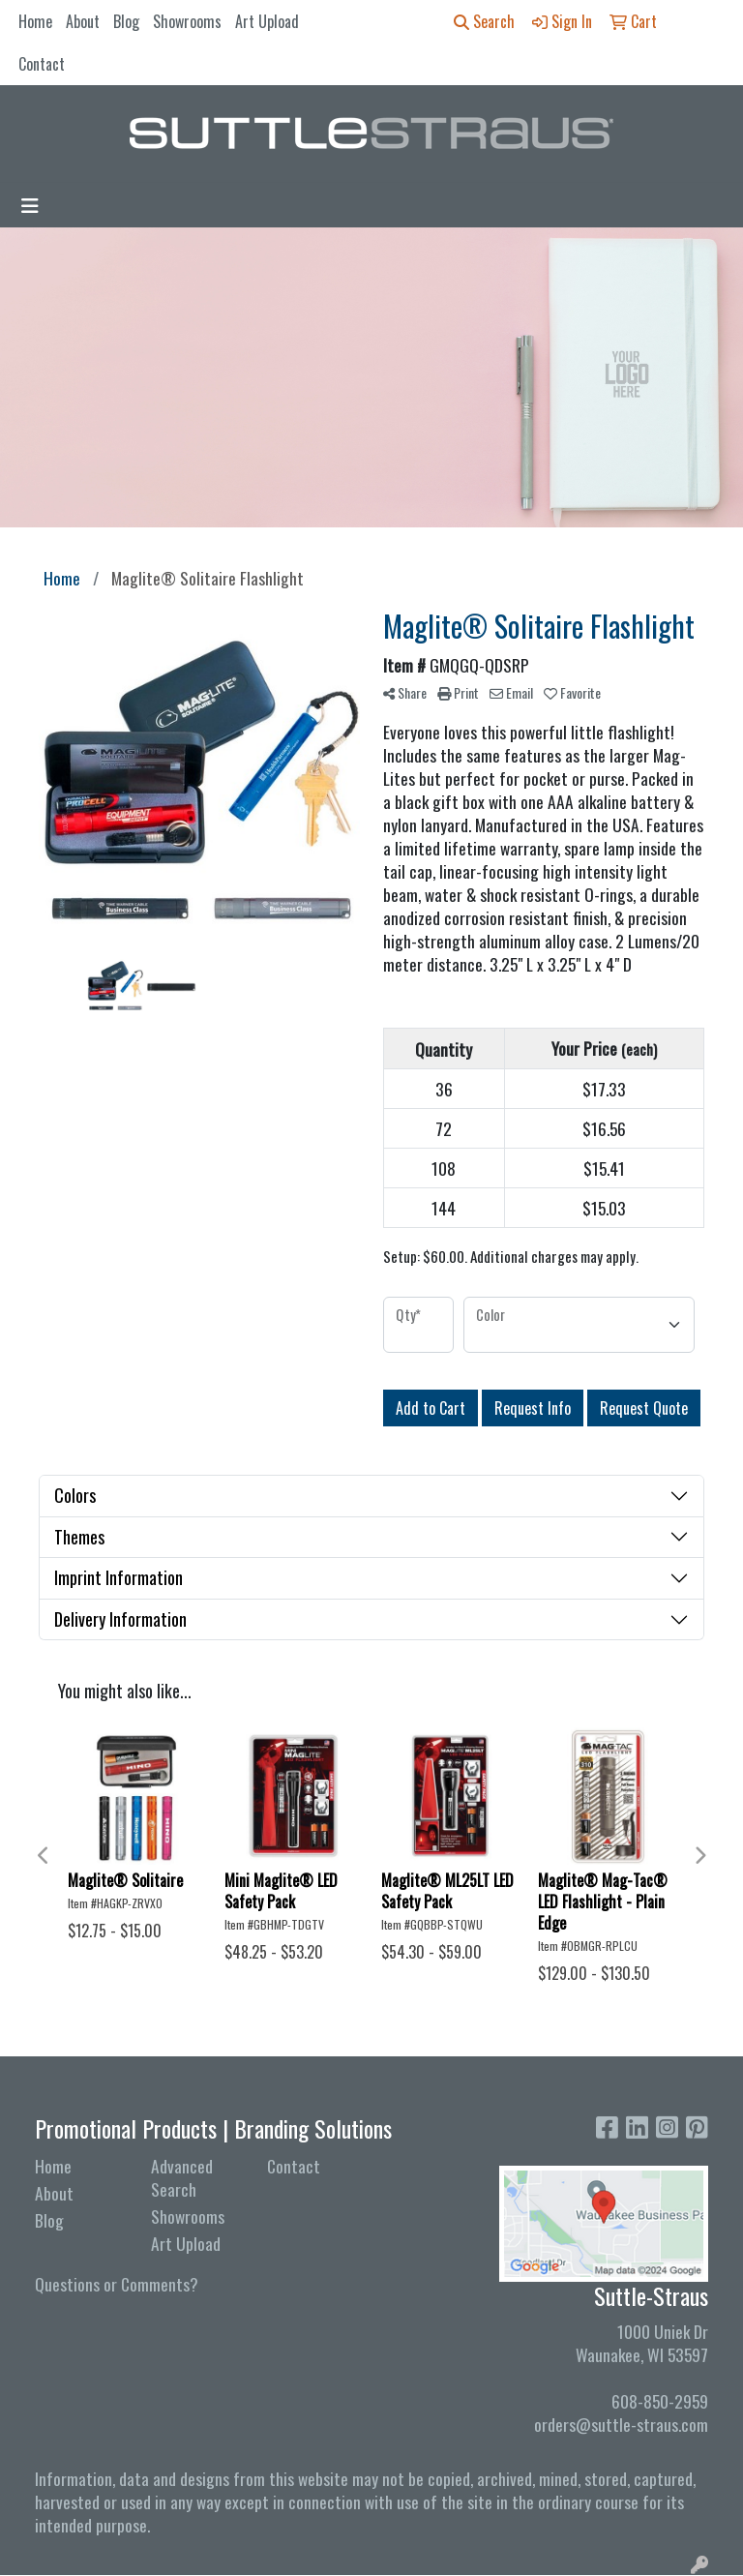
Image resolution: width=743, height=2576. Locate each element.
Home (35, 21)
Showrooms (187, 21)
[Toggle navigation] (30, 205)
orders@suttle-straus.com (621, 2424)
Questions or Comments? (116, 2283)
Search (484, 21)
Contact (41, 63)
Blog (126, 21)
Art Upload (267, 21)
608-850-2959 (659, 2400)
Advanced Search (182, 2177)
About (83, 21)
